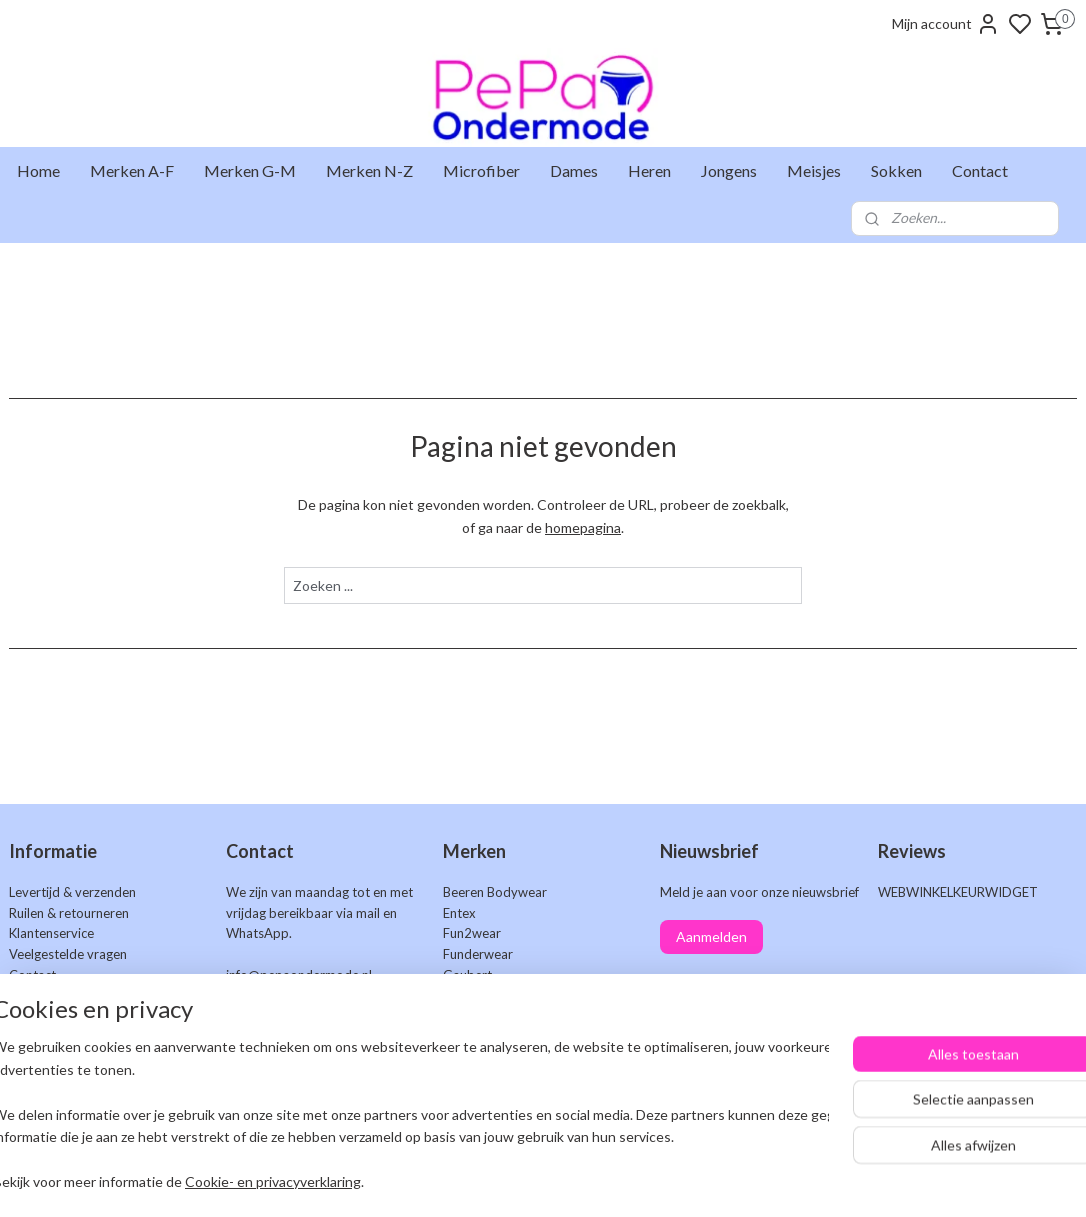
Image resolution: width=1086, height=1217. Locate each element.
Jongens (729, 170)
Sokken (896, 170)
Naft (455, 1037)
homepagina (583, 526)
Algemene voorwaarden (79, 1037)
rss (650, 1180)
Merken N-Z (369, 170)
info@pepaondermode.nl (299, 975)
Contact (980, 170)
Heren (649, 170)
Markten (34, 996)
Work (459, 1100)
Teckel (462, 1058)
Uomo (461, 1079)
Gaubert (467, 975)
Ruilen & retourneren (69, 913)
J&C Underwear (489, 1017)
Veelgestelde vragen (68, 954)
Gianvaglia (473, 996)
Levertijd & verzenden (72, 892)
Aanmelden (711, 936)
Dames (574, 170)
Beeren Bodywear (495, 892)
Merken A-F (132, 170)
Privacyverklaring (59, 1058)
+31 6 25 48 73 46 (347, 996)
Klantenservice (51, 933)
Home (38, 170)
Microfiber (481, 170)
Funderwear (478, 954)
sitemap (614, 1180)
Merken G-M (250, 170)
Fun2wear (472, 933)
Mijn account (946, 24)
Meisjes (814, 170)
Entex (459, 913)
